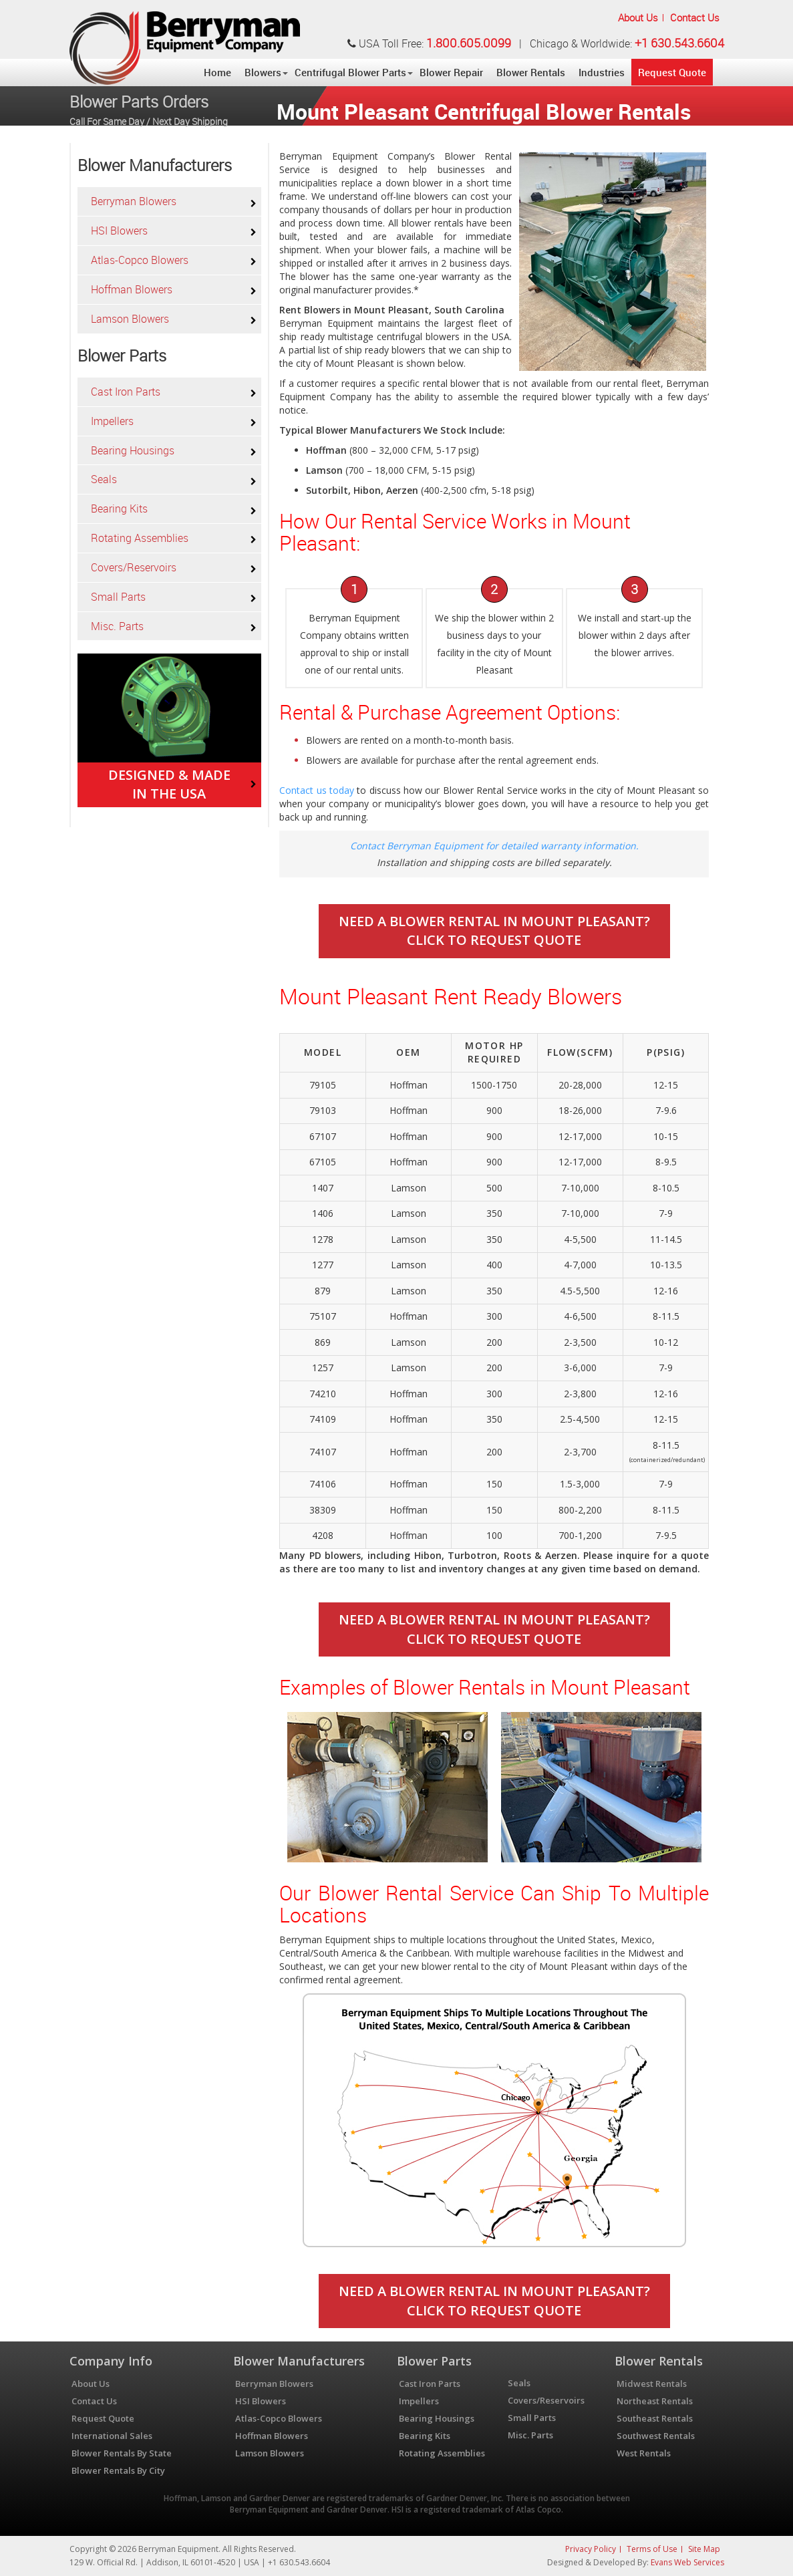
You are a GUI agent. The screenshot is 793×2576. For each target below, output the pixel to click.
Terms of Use (652, 2549)
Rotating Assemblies (139, 538)
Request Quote (672, 72)
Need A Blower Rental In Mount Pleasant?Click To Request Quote (494, 931)
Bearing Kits (119, 508)
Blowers (263, 72)
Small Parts (118, 596)
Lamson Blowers (130, 318)
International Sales (111, 2436)
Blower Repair (451, 72)
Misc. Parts (117, 626)
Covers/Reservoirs (133, 567)
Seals (104, 479)
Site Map (704, 2549)
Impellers (112, 421)
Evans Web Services (687, 2562)
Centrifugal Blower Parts (350, 72)
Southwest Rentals (656, 2436)
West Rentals (644, 2453)
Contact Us (695, 17)
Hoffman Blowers (131, 289)
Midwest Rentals (652, 2384)
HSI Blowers (119, 230)
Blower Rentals (530, 72)
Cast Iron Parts (125, 391)
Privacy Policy (590, 2549)
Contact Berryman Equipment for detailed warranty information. (494, 845)
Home (217, 72)
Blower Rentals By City (118, 2470)
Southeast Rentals (655, 2418)
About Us (638, 17)
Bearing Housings (132, 450)
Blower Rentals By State (121, 2453)
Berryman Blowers (133, 201)
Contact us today (316, 790)
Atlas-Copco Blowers (139, 260)
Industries (602, 72)
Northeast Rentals (655, 2401)
